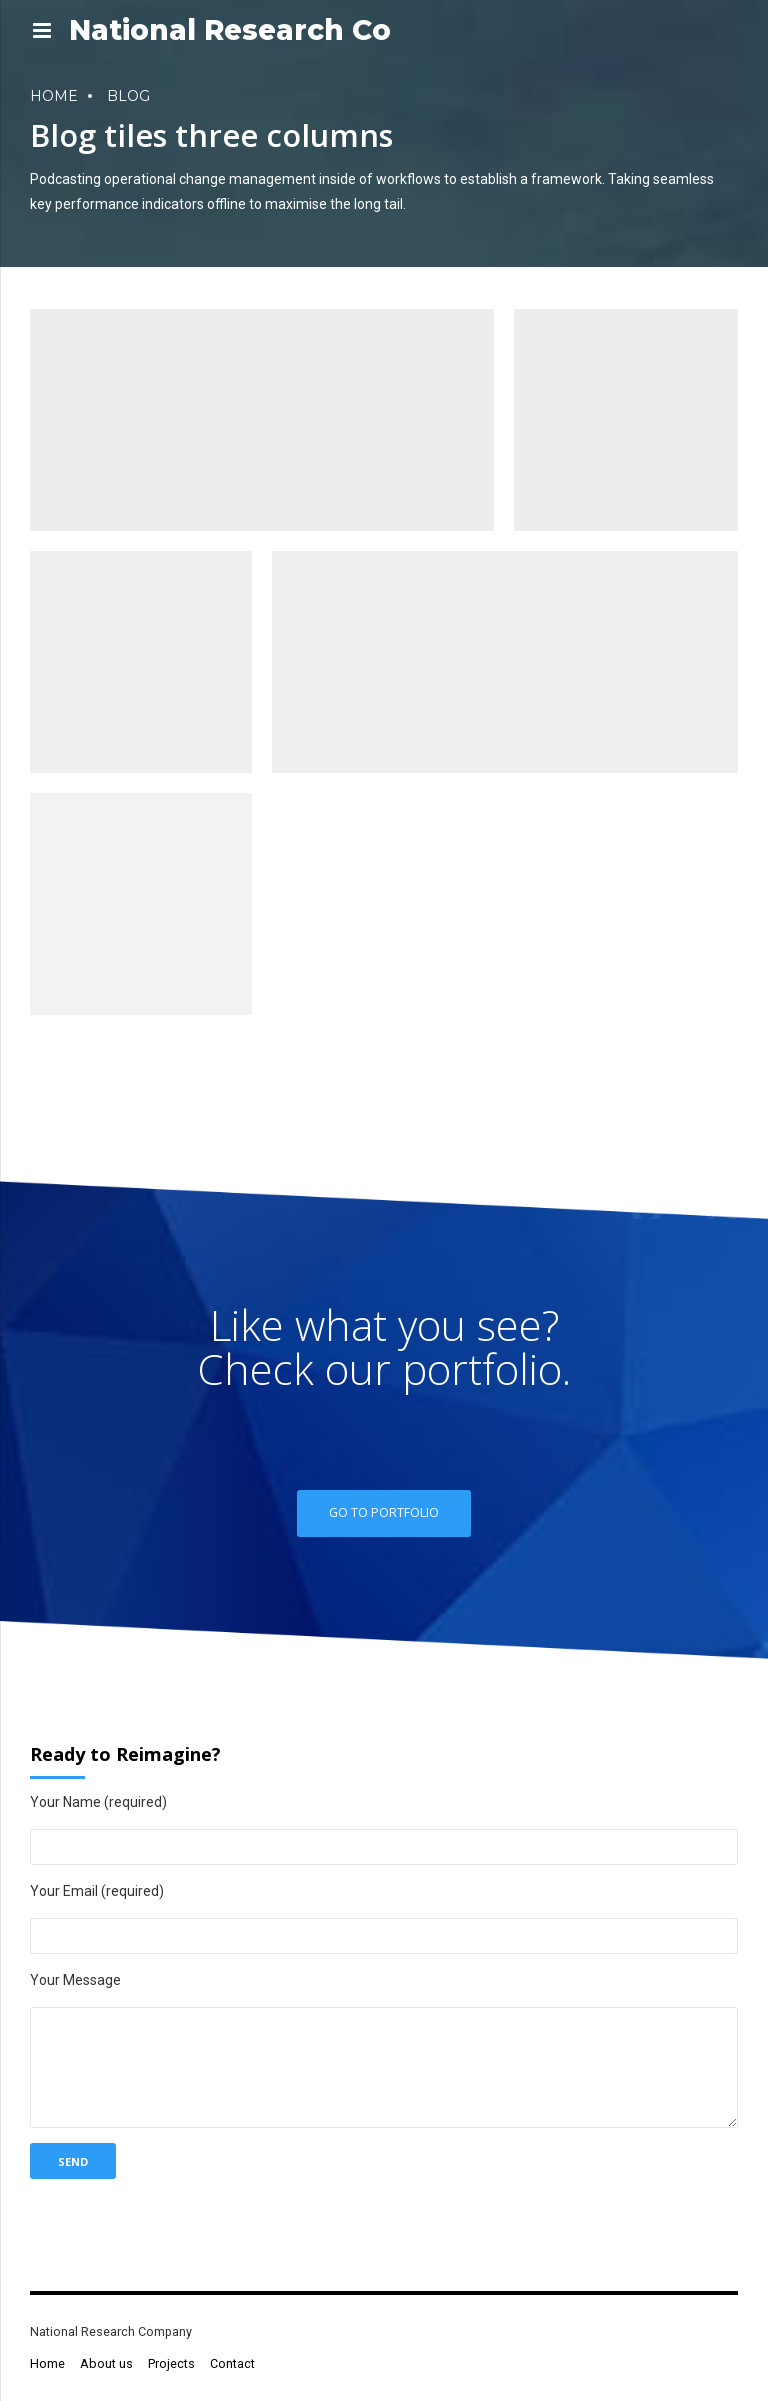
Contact (232, 2363)
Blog (128, 96)
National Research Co (230, 30)
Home (54, 96)
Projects (171, 2363)
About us (106, 2363)
